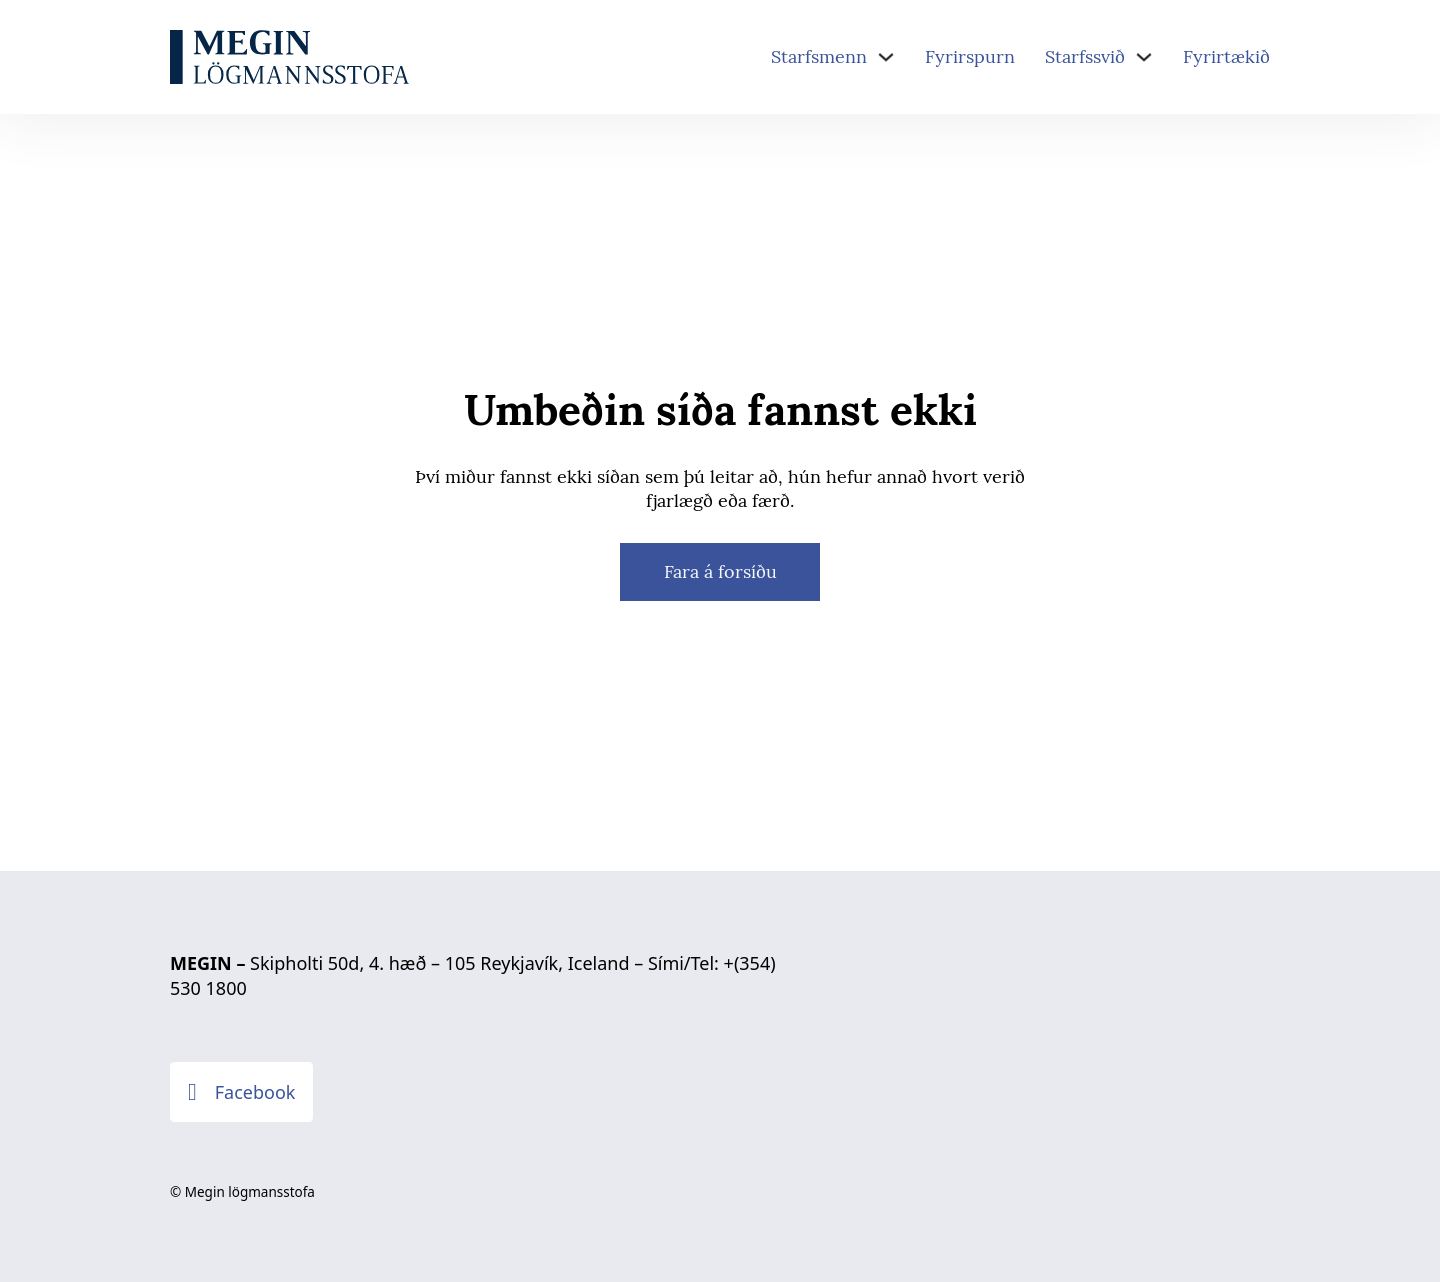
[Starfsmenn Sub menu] (886, 57)
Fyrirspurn (970, 56)
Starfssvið (1085, 56)
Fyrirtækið (1226, 56)
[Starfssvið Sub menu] (1144, 57)
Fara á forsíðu (720, 571)
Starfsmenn (819, 56)
